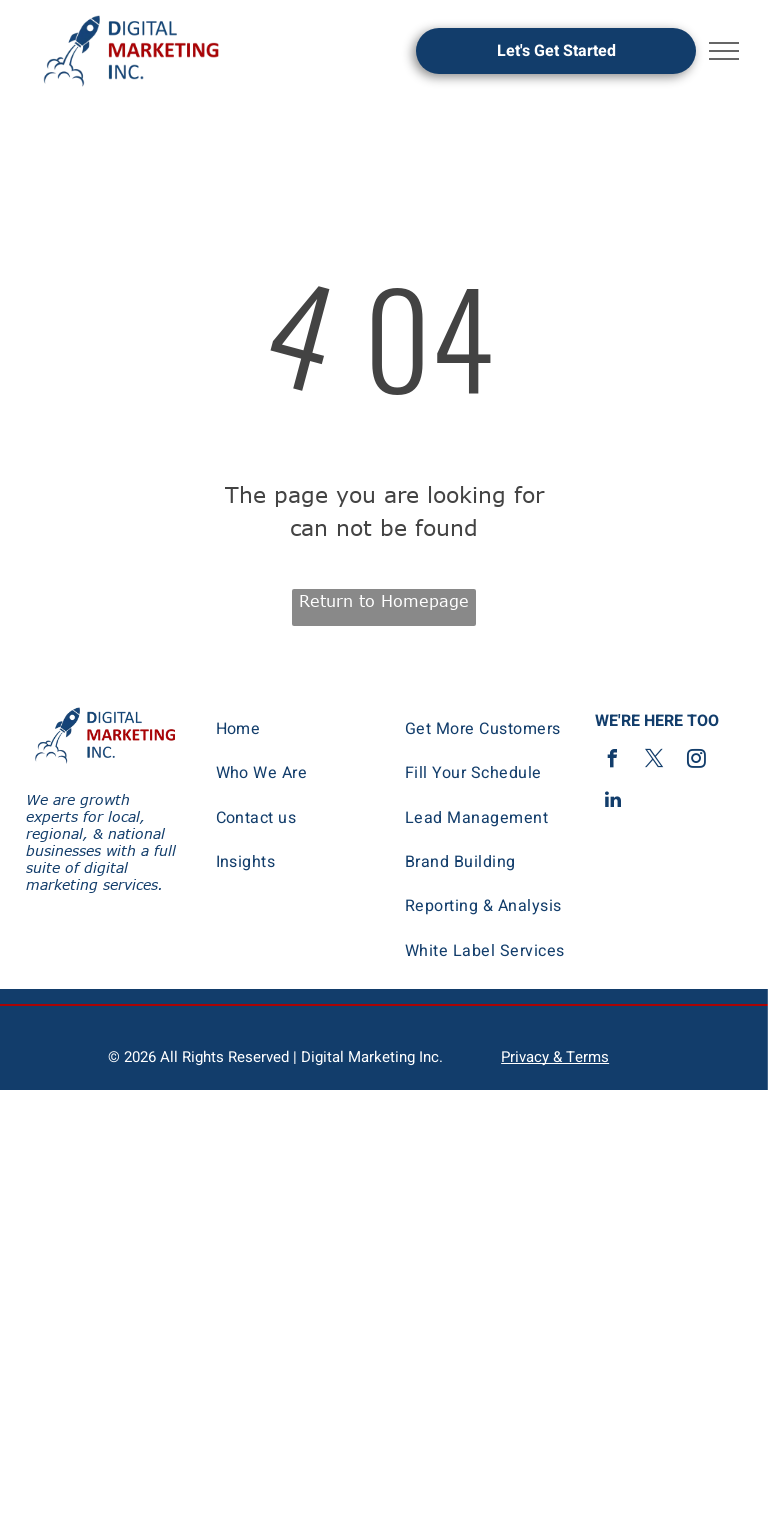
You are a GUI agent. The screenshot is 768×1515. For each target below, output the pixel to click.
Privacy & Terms (555, 1057)
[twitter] (655, 761)
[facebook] (613, 761)
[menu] (724, 51)
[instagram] (697, 761)
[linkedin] (613, 802)
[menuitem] (297, 729)
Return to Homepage (384, 601)
